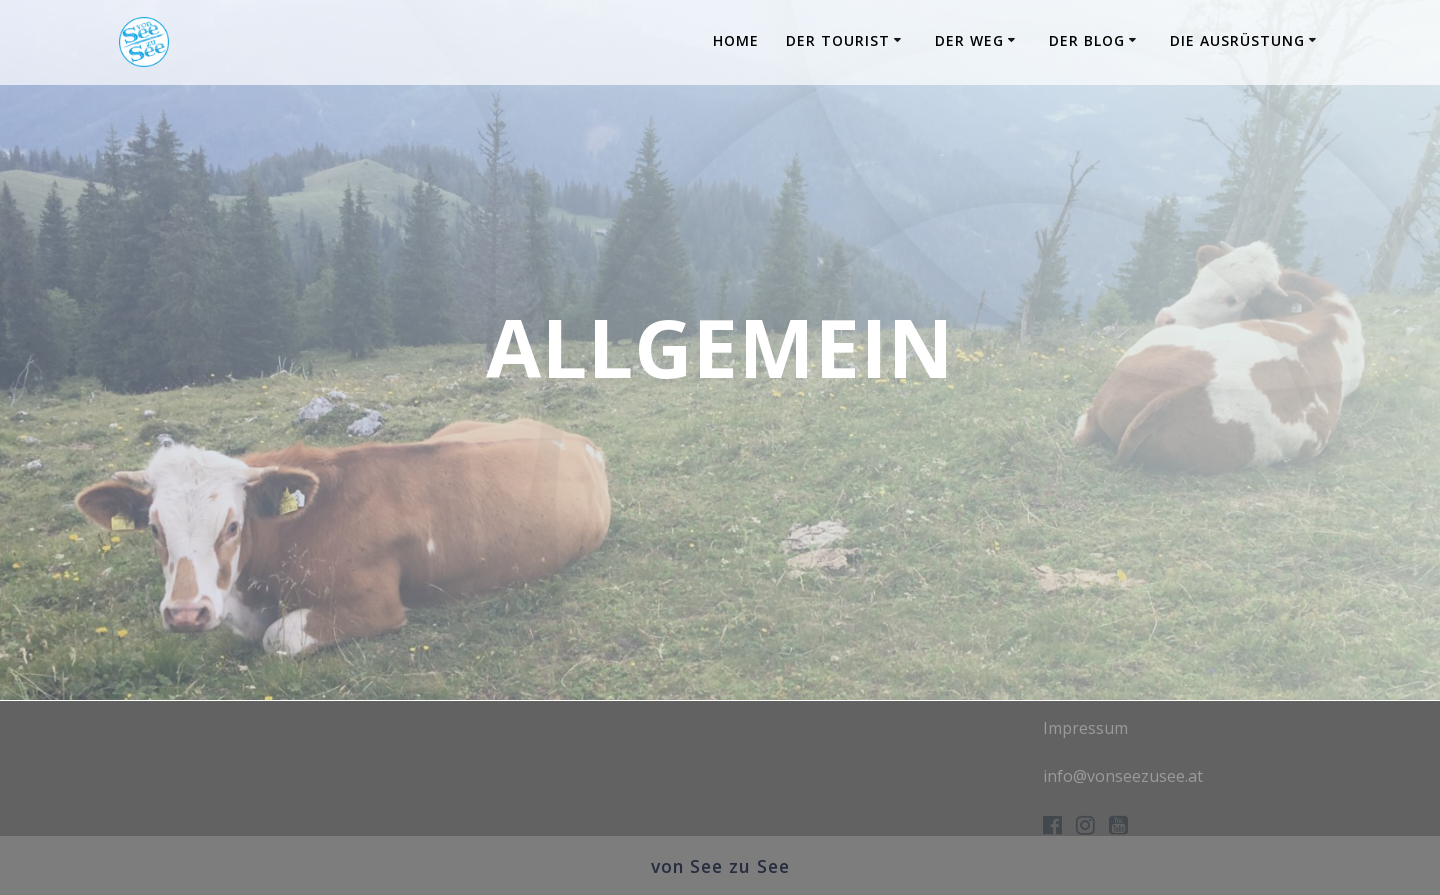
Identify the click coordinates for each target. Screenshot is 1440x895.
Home (736, 40)
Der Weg (969, 40)
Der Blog (1087, 40)
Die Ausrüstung (1237, 40)
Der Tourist (838, 40)
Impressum (1085, 728)
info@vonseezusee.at (1123, 776)
